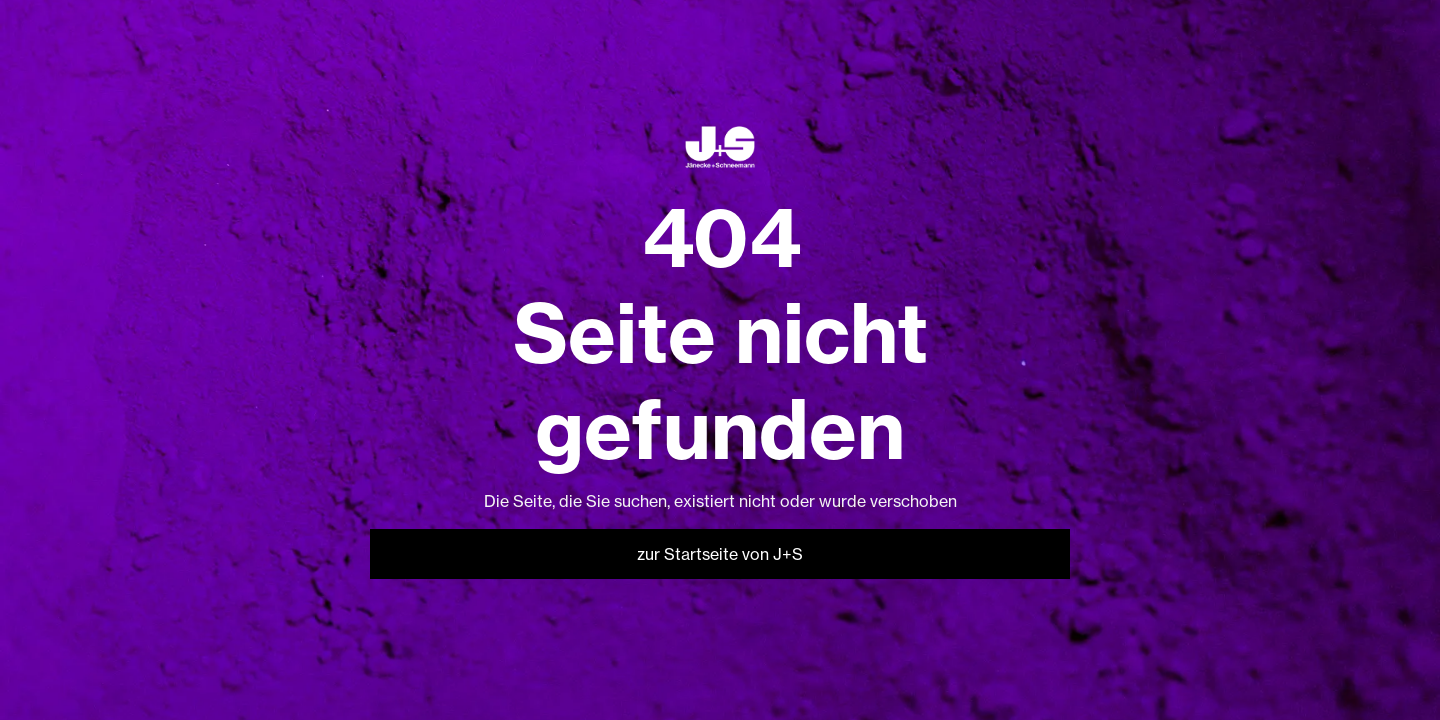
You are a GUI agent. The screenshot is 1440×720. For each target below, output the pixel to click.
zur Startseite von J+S (720, 554)
